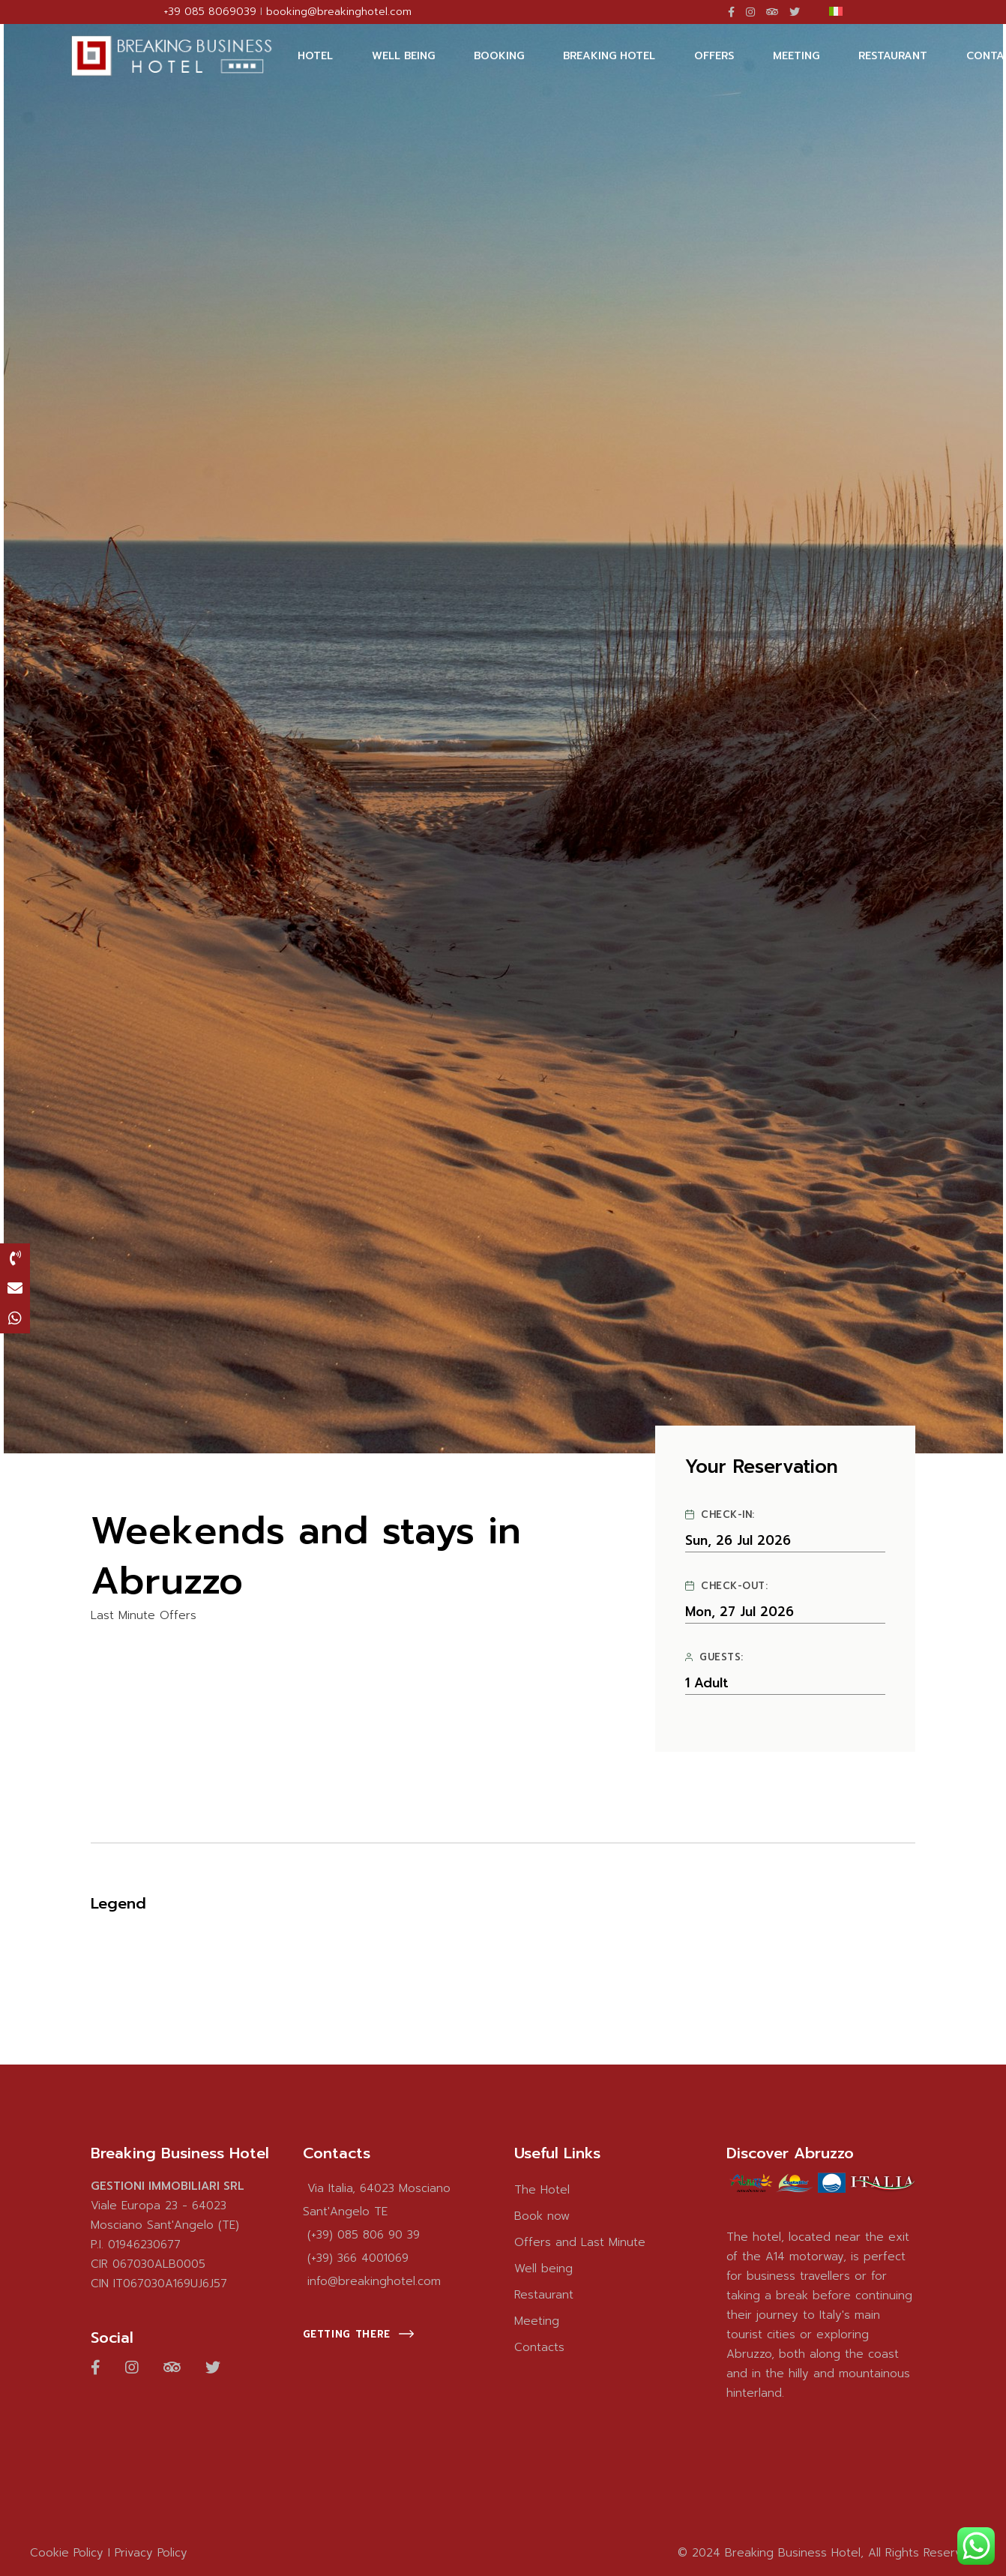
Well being (543, 2268)
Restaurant (543, 2295)
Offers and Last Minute (579, 2242)
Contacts (539, 2347)
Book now (542, 2216)
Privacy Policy (151, 2553)
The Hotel (542, 2190)
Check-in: (719, 1515)
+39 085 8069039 (209, 11)
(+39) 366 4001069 (358, 2258)
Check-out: (726, 1586)
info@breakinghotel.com (374, 2281)
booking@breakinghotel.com (339, 11)
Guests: (714, 1657)
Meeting (536, 2321)
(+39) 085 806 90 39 (363, 2235)
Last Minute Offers (143, 1616)
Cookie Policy (66, 2553)
